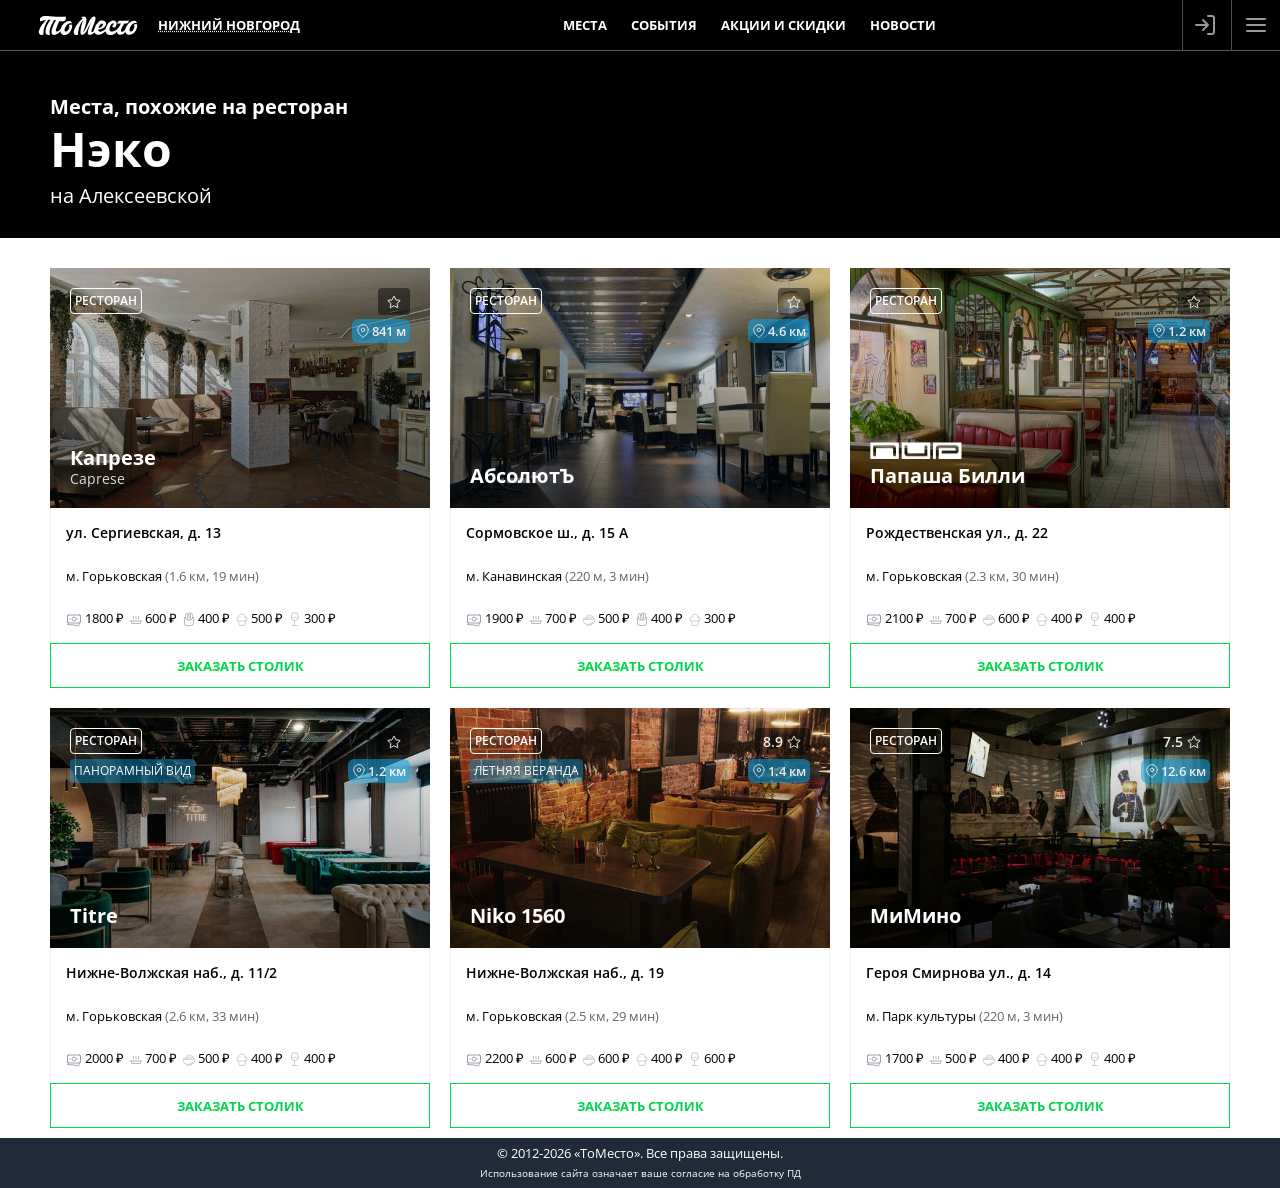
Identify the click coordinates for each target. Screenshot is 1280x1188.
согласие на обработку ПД (736, 1173)
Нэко (111, 148)
